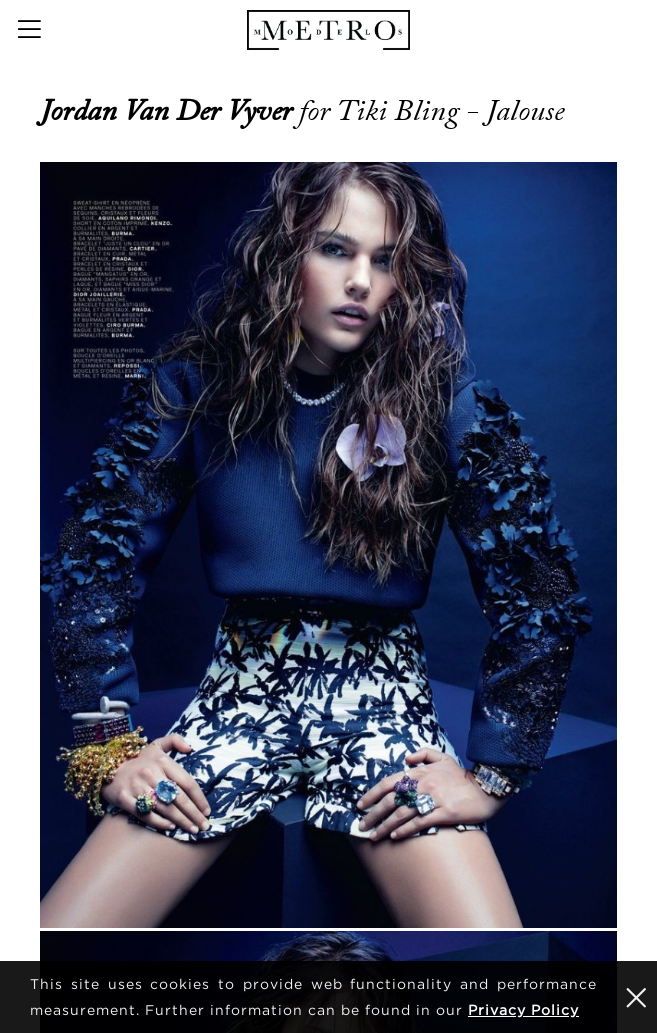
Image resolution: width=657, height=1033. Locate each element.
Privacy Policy (523, 1009)
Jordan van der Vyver (169, 111)
